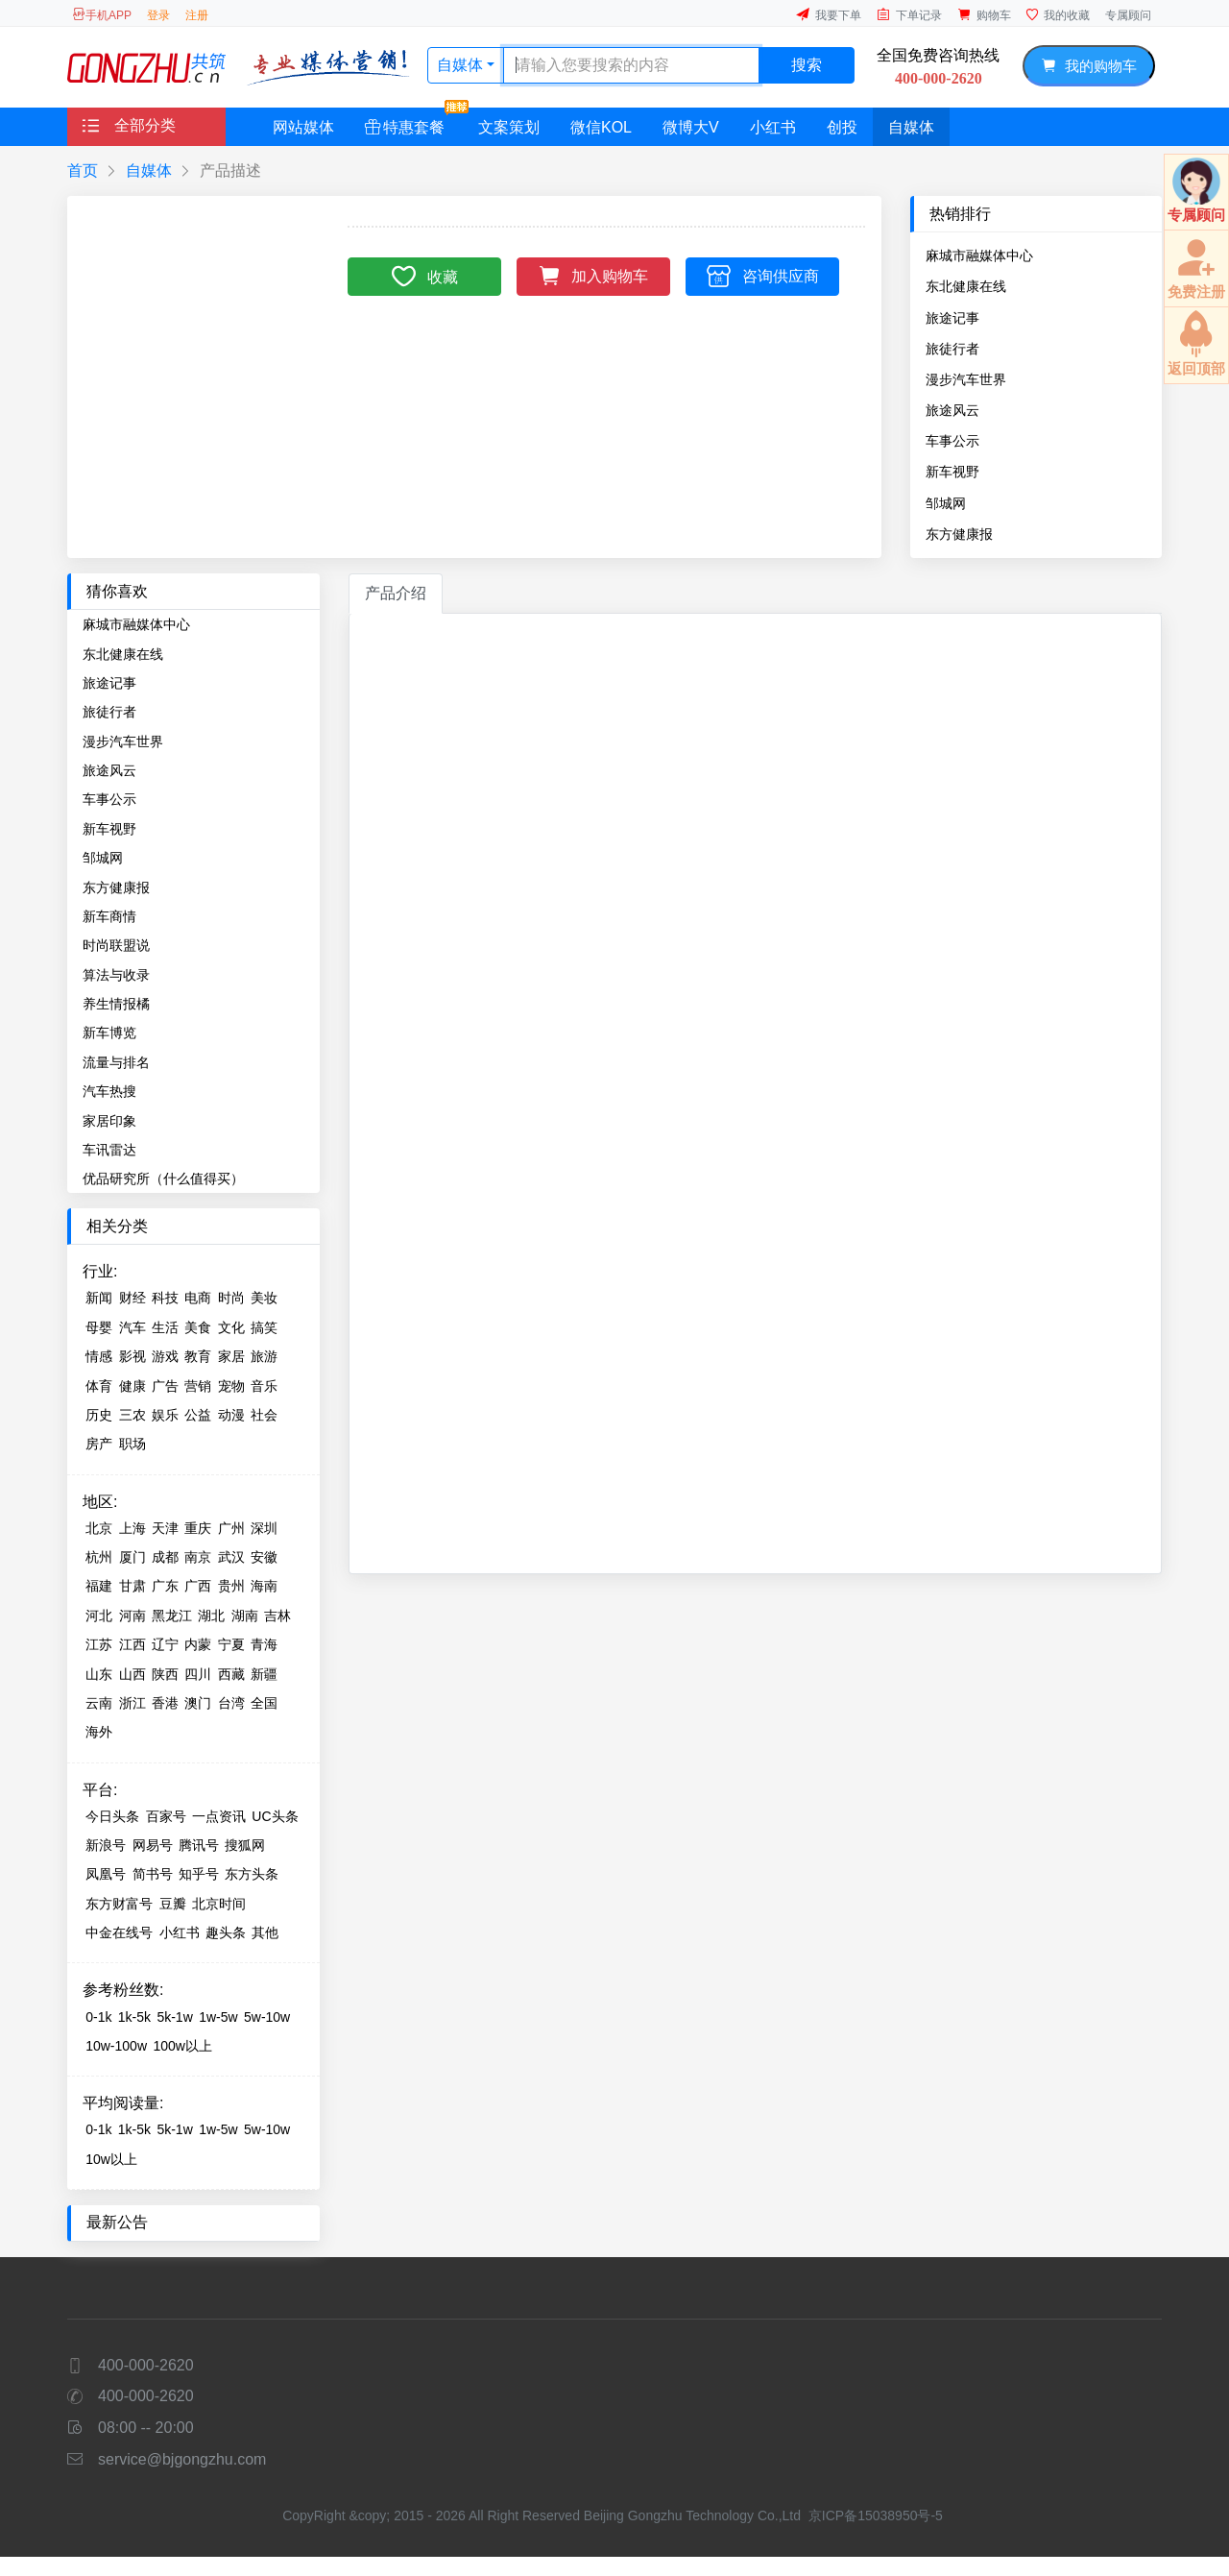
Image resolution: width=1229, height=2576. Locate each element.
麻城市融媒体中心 (979, 255)
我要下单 (828, 15)
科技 (165, 1297)
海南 (264, 1585)
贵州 (231, 1585)
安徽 (264, 1557)
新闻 (98, 1297)
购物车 (984, 15)
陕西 (165, 1674)
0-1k (98, 2017)
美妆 (264, 1297)
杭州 (98, 1557)
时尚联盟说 (116, 945)
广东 (165, 1585)
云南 (98, 1703)
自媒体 (462, 65)
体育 (98, 1386)
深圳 (264, 1528)
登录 (158, 15)
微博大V (691, 127)
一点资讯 (219, 1816)
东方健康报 (959, 534)
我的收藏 (1058, 15)
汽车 (132, 1327)
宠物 (231, 1386)
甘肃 (132, 1585)
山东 (98, 1674)
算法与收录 (116, 975)
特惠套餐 (412, 121)
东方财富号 (119, 1903)
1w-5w (218, 2017)
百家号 (166, 1816)
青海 (264, 1644)
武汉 (231, 1557)
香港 (165, 1703)
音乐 (264, 1386)
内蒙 (197, 1644)
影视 (132, 1356)
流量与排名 (116, 1062)
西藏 (231, 1674)
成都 (165, 1557)
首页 (82, 170)
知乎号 (199, 1874)
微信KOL (601, 127)
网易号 (153, 1845)
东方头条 (251, 1874)
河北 (98, 1615)
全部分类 (129, 125)
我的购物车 (1088, 66)
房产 (98, 1443)
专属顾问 (1128, 15)
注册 (196, 15)
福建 (98, 1585)
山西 (132, 1674)
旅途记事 (952, 318)
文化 (231, 1327)
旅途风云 (952, 410)
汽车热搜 (109, 1091)
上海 (132, 1528)
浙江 (132, 1703)
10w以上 (111, 2159)
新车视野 (952, 471)
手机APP (102, 15)
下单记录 (909, 15)
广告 (165, 1386)
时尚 (231, 1297)
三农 (132, 1414)
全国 (264, 1703)
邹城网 (946, 503)
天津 (165, 1528)
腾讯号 (199, 1845)
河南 (132, 1615)
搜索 (806, 65)
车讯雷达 (109, 1149)
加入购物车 (594, 274)
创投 (842, 127)
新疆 (264, 1674)
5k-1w (174, 2017)
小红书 (773, 127)
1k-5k (134, 2017)
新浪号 (105, 1845)
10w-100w (116, 2046)
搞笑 (264, 1327)
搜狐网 (245, 1845)
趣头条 (225, 1932)
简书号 (153, 1874)
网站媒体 (303, 127)
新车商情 (109, 916)
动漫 (231, 1414)
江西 (132, 1644)
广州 (231, 1528)
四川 (197, 1674)
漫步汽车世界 (966, 379)
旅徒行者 (952, 348)
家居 (231, 1356)
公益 (197, 1414)
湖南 (244, 1615)
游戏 (165, 1356)
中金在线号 (119, 1932)
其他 (265, 1932)
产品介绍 (395, 593)
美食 (197, 1327)
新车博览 (109, 1032)
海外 (98, 1731)
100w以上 (182, 2046)
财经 (132, 1297)
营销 (197, 1386)
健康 (132, 1386)
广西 (197, 1585)
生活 (165, 1327)
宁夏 (231, 1644)
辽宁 (165, 1644)
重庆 (197, 1528)
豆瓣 (172, 1903)
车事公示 (952, 441)
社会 (264, 1414)
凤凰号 (105, 1874)
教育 (197, 1356)
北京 (98, 1528)
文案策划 (509, 127)
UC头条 (275, 1816)
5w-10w (267, 2017)
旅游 (264, 1356)
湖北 (211, 1615)
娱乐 (165, 1414)
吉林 (277, 1615)
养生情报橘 (116, 1003)
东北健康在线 (966, 286)
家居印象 (109, 1121)
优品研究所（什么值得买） (163, 1178)
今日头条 (112, 1816)
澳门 (197, 1703)
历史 (98, 1414)
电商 (197, 1297)
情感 (98, 1356)
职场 (132, 1443)
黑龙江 (172, 1615)
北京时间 (219, 1903)
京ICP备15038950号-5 (876, 2515)
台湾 (231, 1703)
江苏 (98, 1644)
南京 (197, 1557)
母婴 (98, 1327)
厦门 (132, 1557)
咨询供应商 (763, 275)
